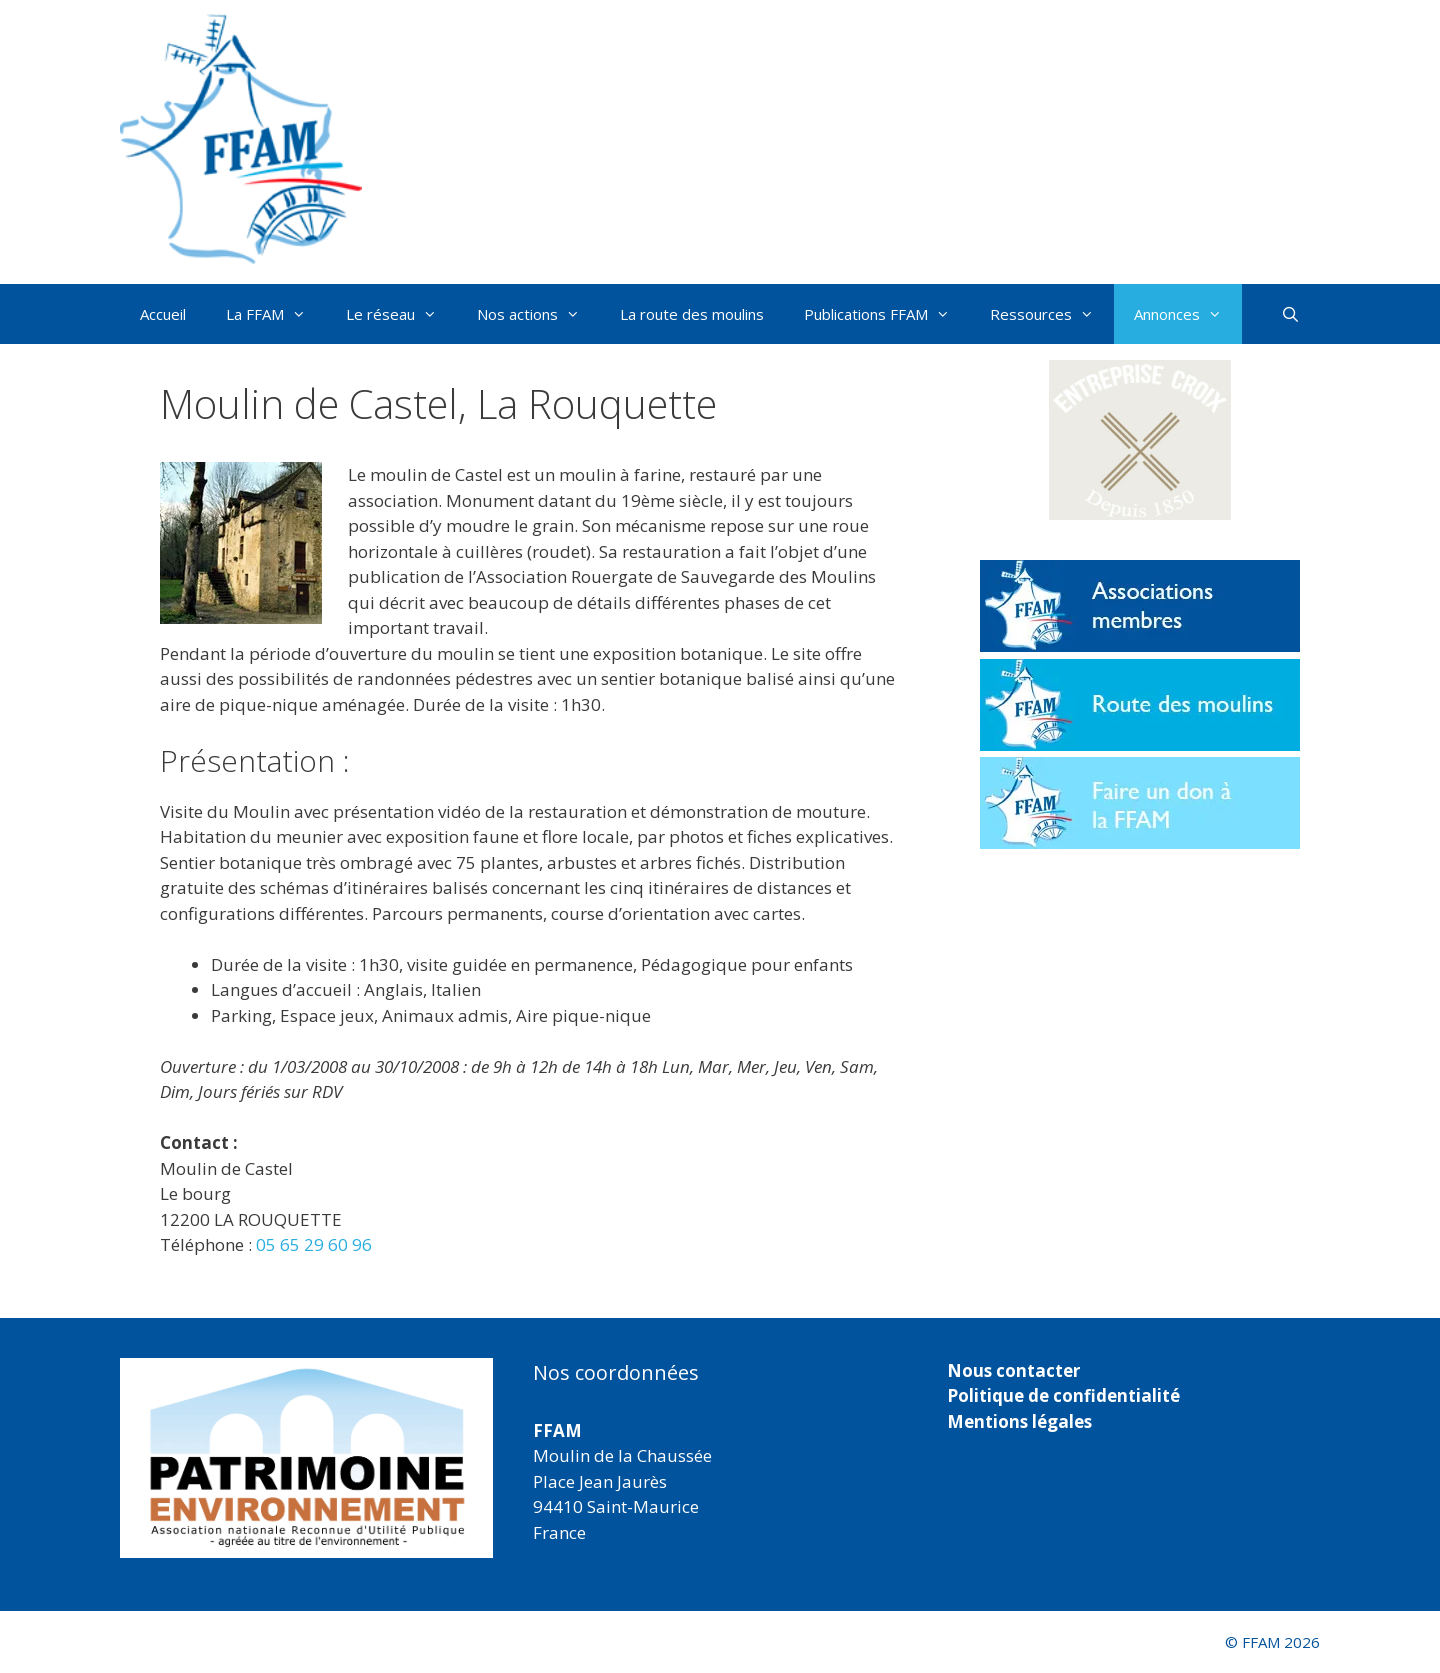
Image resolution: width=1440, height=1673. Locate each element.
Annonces (1188, 314)
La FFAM (276, 314)
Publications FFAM (887, 314)
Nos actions (538, 314)
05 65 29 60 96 (314, 1244)
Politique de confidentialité (1063, 1395)
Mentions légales (1019, 1421)
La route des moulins (692, 314)
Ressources (1052, 314)
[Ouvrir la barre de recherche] (1290, 314)
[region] (306, 1458)
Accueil (163, 314)
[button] (1140, 440)
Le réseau (401, 314)
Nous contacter (1013, 1370)
